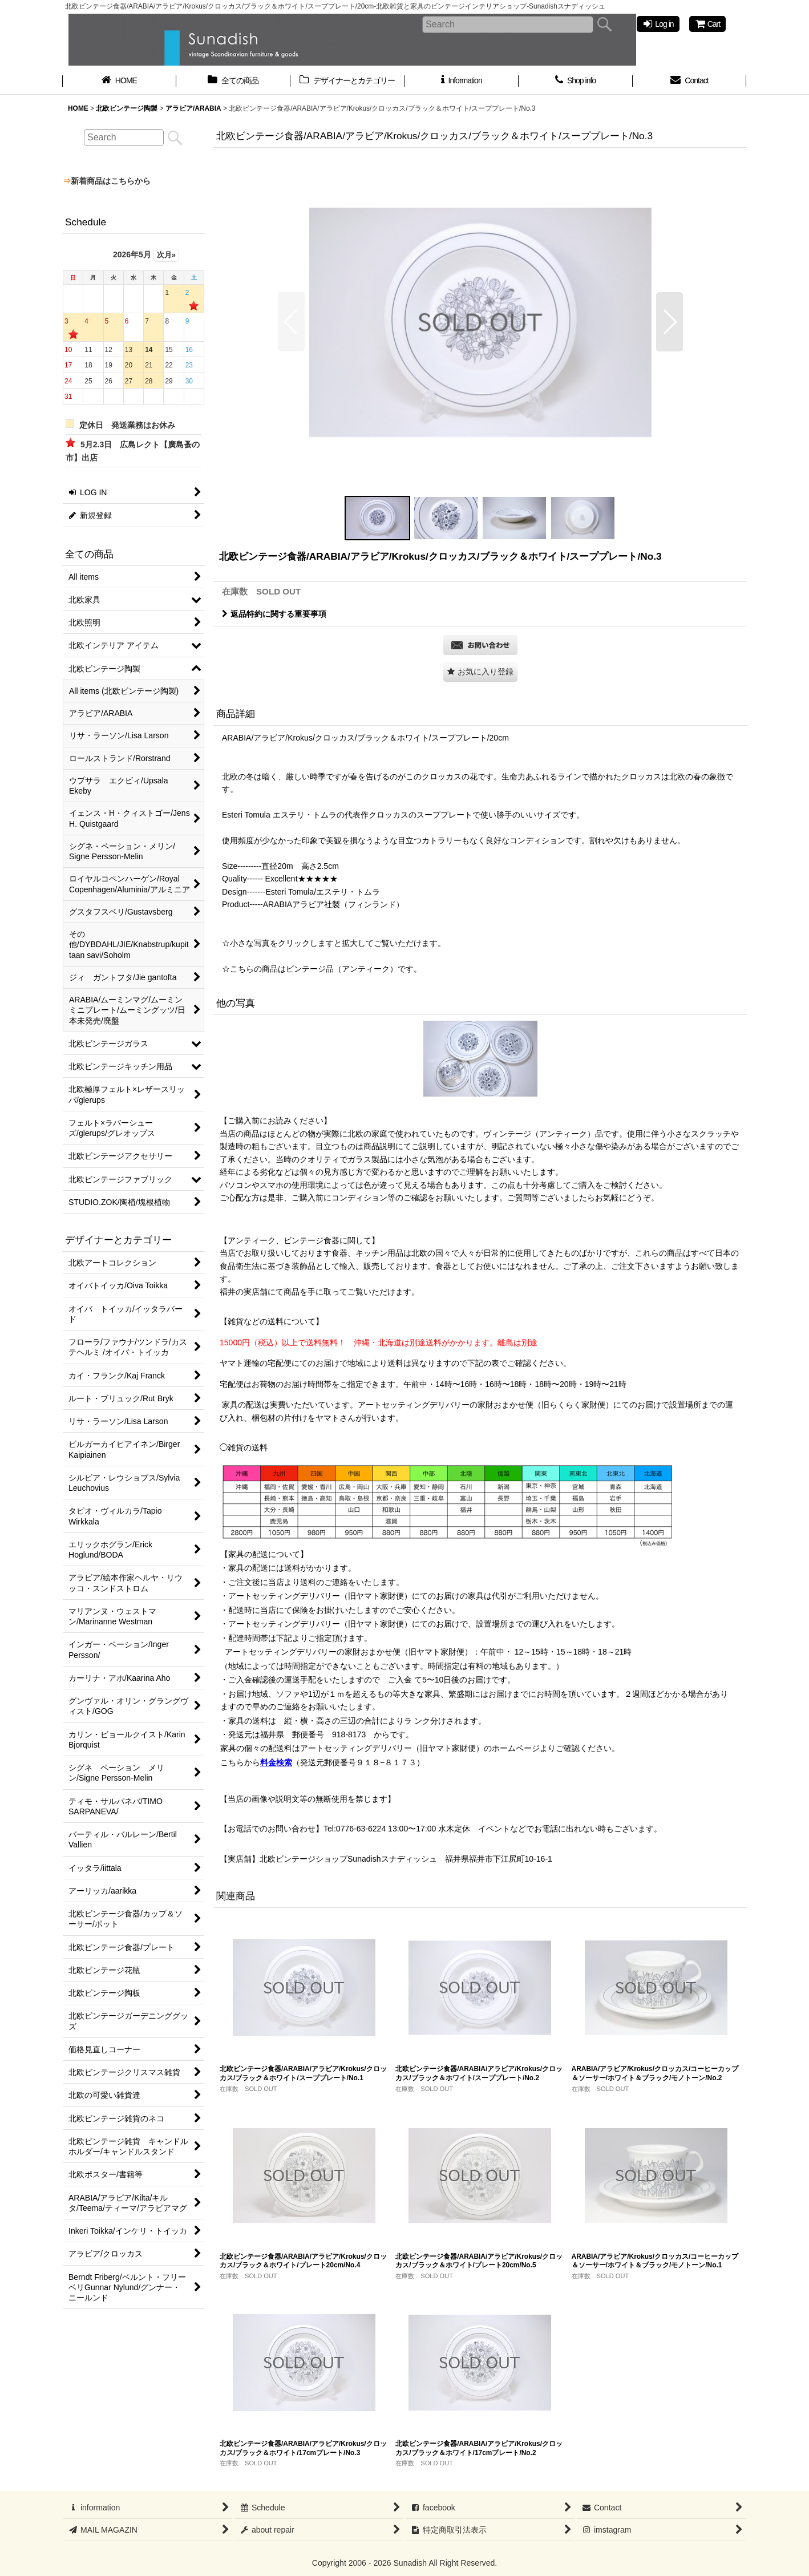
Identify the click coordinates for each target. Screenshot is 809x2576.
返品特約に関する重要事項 (274, 613)
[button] (291, 321)
